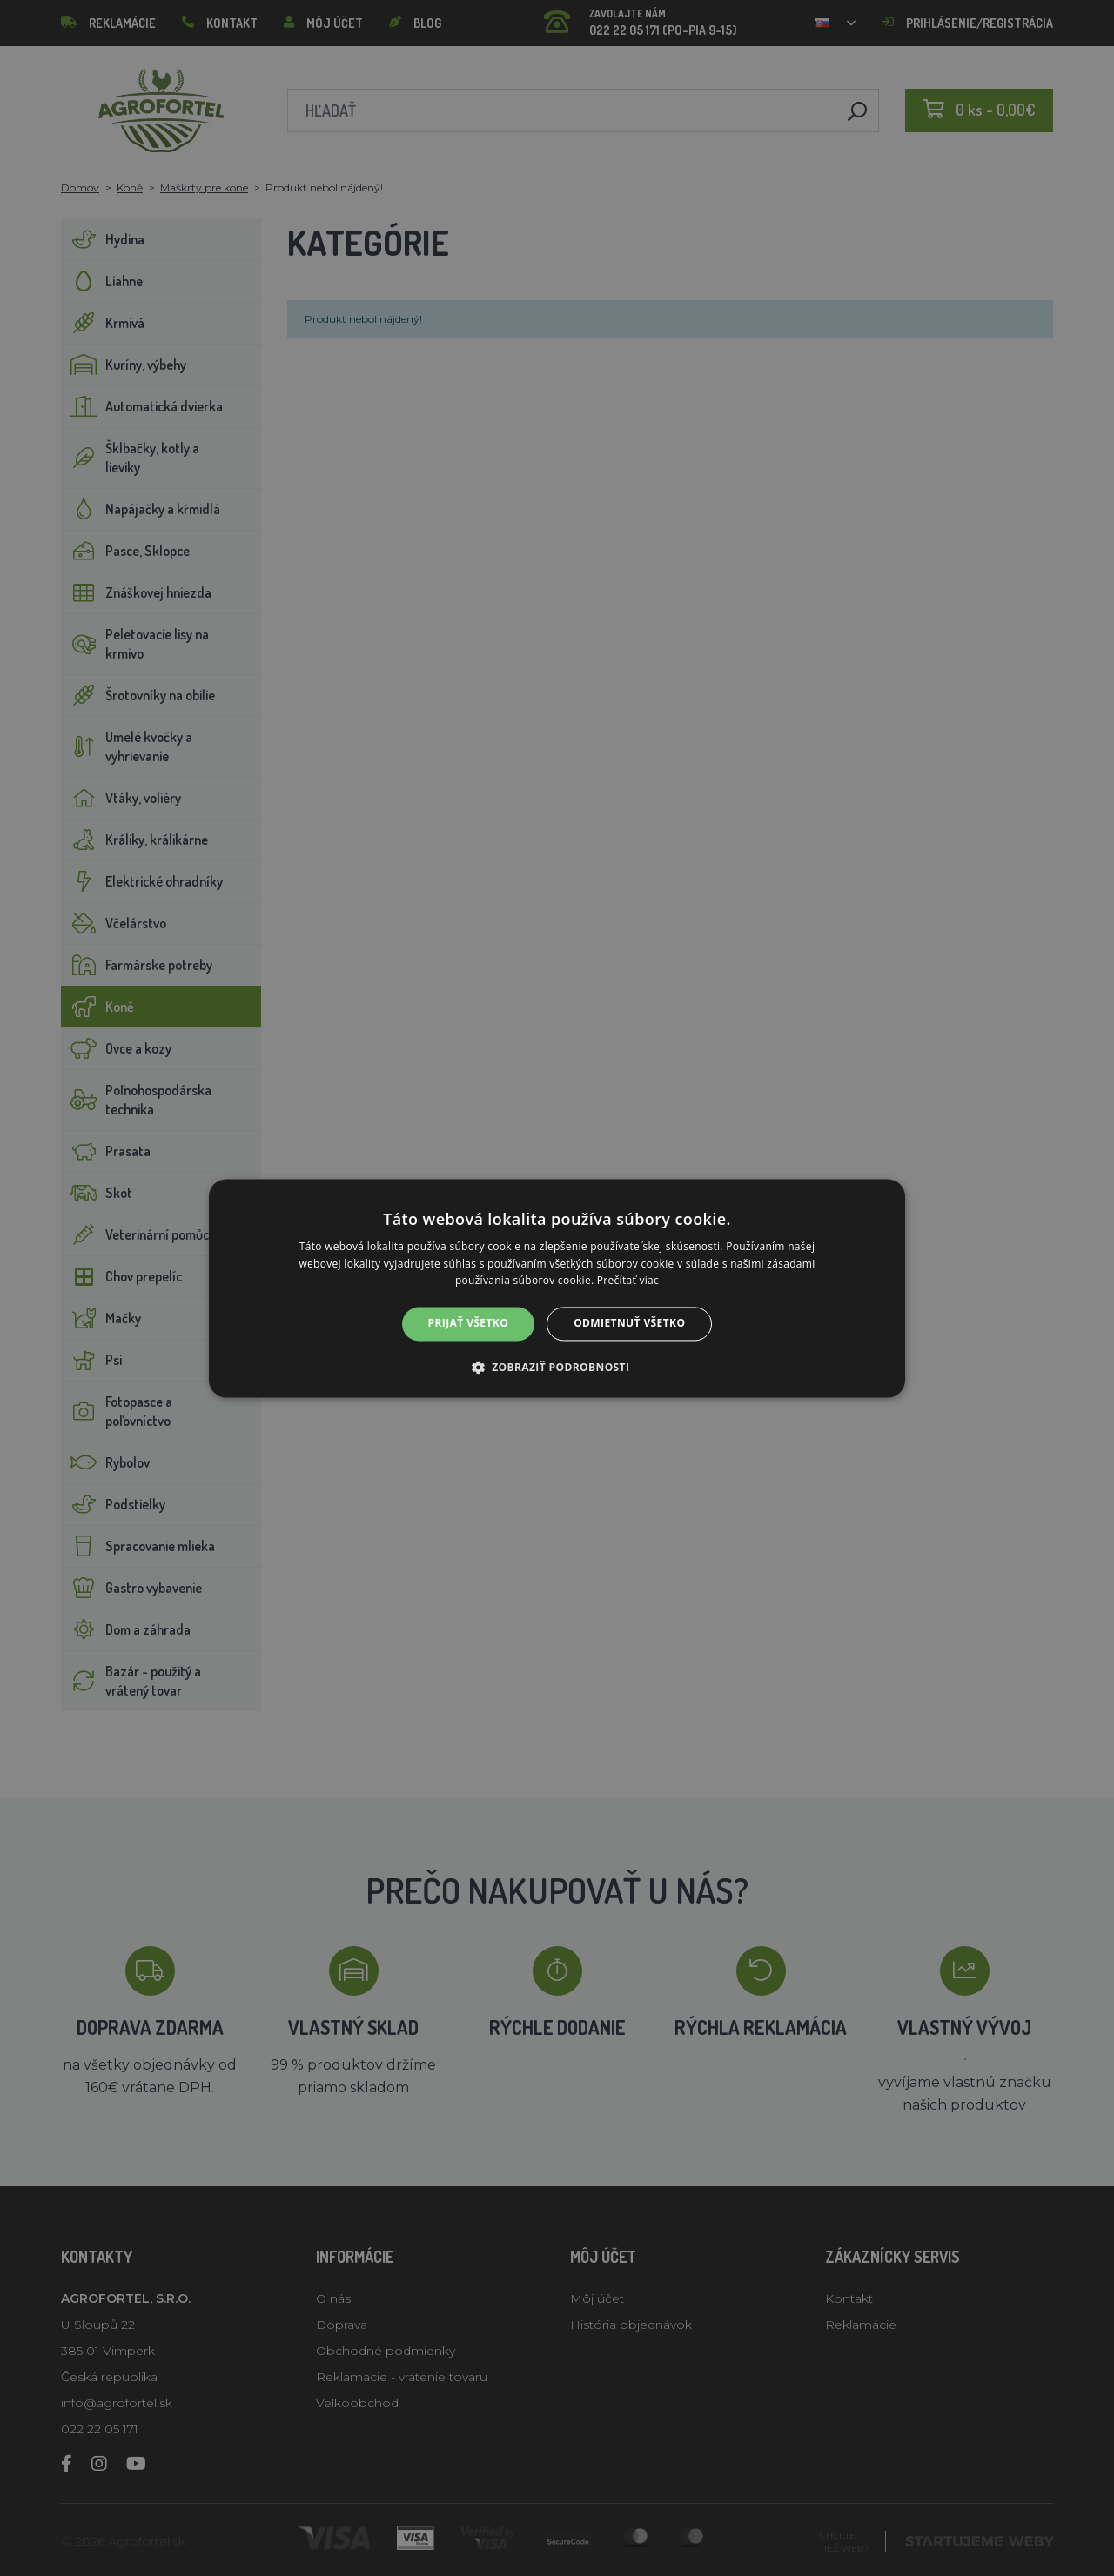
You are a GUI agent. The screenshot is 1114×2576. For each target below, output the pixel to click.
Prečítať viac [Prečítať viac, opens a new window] (628, 1281)
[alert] (557, 1288)
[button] (557, 1366)
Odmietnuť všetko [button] (629, 1323)
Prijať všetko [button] (468, 1323)
